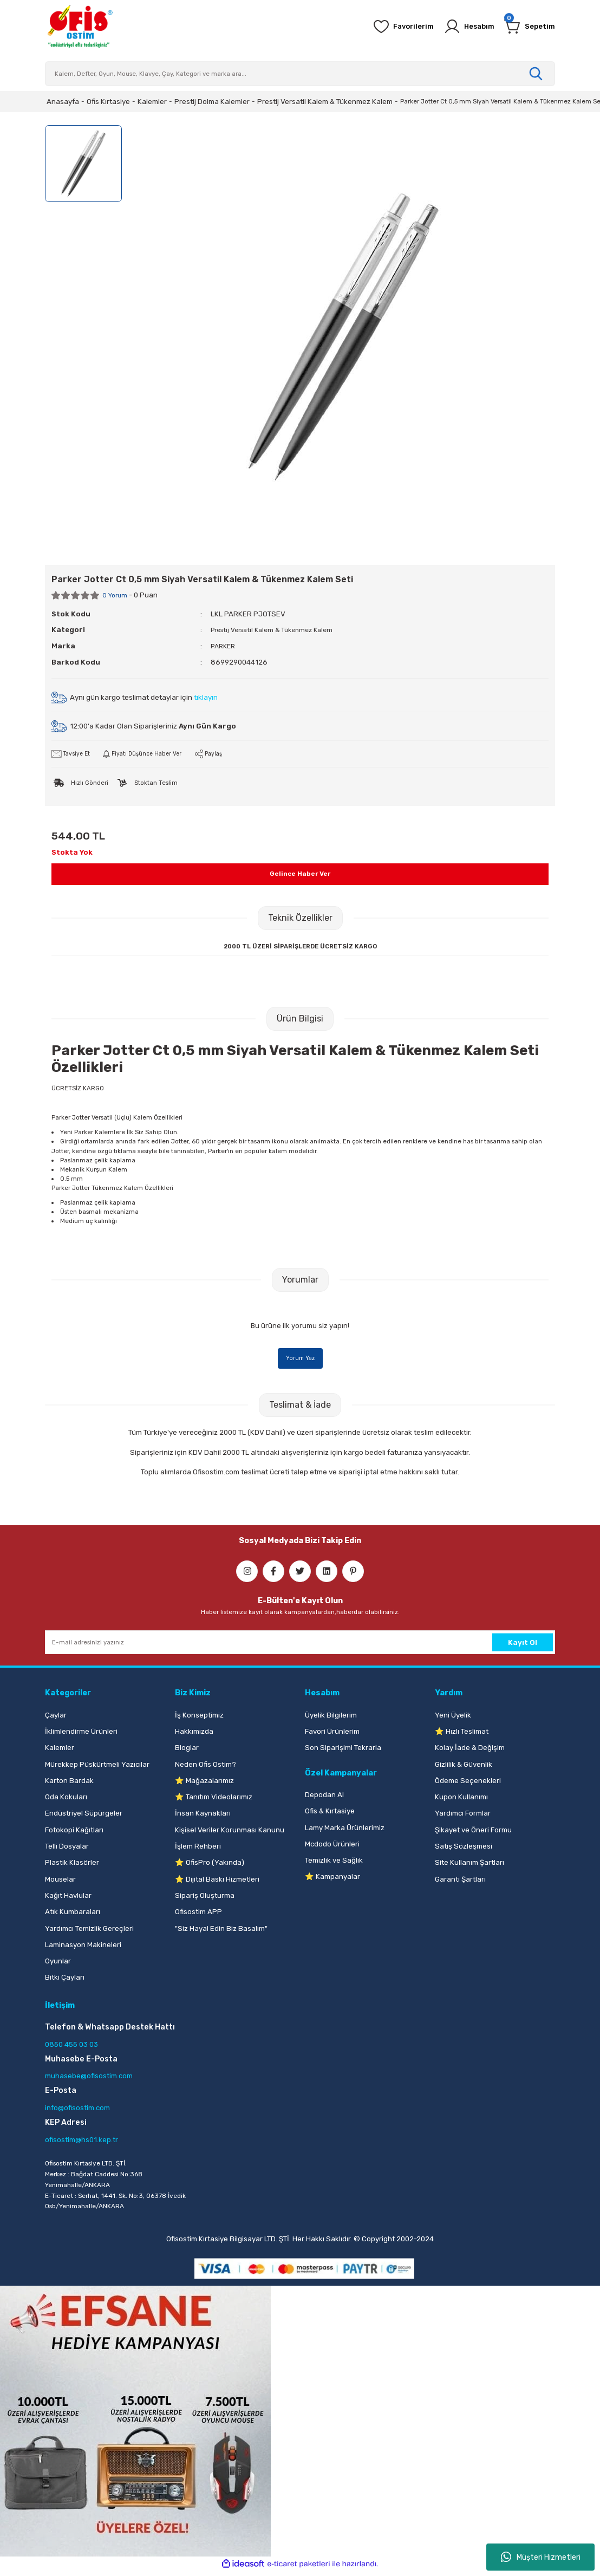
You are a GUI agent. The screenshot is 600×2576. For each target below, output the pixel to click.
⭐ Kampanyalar (332, 1878)
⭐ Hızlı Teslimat (461, 1732)
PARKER (224, 645)
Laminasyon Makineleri (83, 1945)
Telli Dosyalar (67, 1847)
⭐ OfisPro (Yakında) (209, 1863)
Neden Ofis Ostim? (205, 1765)
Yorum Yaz (300, 1358)
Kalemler (59, 1748)
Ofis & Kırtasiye (330, 1811)
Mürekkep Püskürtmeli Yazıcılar (97, 1765)
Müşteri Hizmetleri (541, 2557)
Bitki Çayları (64, 1978)
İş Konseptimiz (199, 1716)
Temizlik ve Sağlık (334, 1861)
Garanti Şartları (460, 1880)
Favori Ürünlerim (332, 1732)
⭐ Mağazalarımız (204, 1781)
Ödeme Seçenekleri (468, 1781)
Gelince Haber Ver (300, 874)
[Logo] (79, 26)
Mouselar (60, 1880)
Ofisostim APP (198, 1912)
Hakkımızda (194, 1732)
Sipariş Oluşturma (204, 1896)
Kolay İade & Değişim (470, 1748)
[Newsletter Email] (300, 1643)
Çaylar (56, 1716)
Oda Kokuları (66, 1797)
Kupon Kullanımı (461, 1797)
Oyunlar (58, 1961)
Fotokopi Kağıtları (74, 1830)
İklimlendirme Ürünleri (81, 1732)
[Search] (300, 73)
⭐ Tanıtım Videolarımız (213, 1797)
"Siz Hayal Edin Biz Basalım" (221, 1929)
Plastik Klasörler (72, 1863)
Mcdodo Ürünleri (332, 1844)
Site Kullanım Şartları (469, 1863)
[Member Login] (462, 26)
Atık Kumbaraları (72, 1912)
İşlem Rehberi (198, 1847)
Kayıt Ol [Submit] (522, 1643)
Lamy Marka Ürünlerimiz (344, 1828)
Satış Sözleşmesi (463, 1847)
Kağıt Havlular (68, 1896)
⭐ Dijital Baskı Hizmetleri (217, 1880)
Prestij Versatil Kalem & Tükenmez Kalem (278, 630)
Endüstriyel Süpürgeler (83, 1814)
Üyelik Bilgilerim (331, 1716)
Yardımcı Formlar (463, 1814)
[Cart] (527, 26)
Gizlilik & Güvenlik (463, 1765)
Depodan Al (324, 1795)
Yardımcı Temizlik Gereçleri (89, 1929)
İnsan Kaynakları (203, 1814)
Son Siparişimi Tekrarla (343, 1748)
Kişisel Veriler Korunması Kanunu (229, 1830)
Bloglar (187, 1748)
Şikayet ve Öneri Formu (473, 1830)
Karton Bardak (69, 1781)
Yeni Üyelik (453, 1716)
